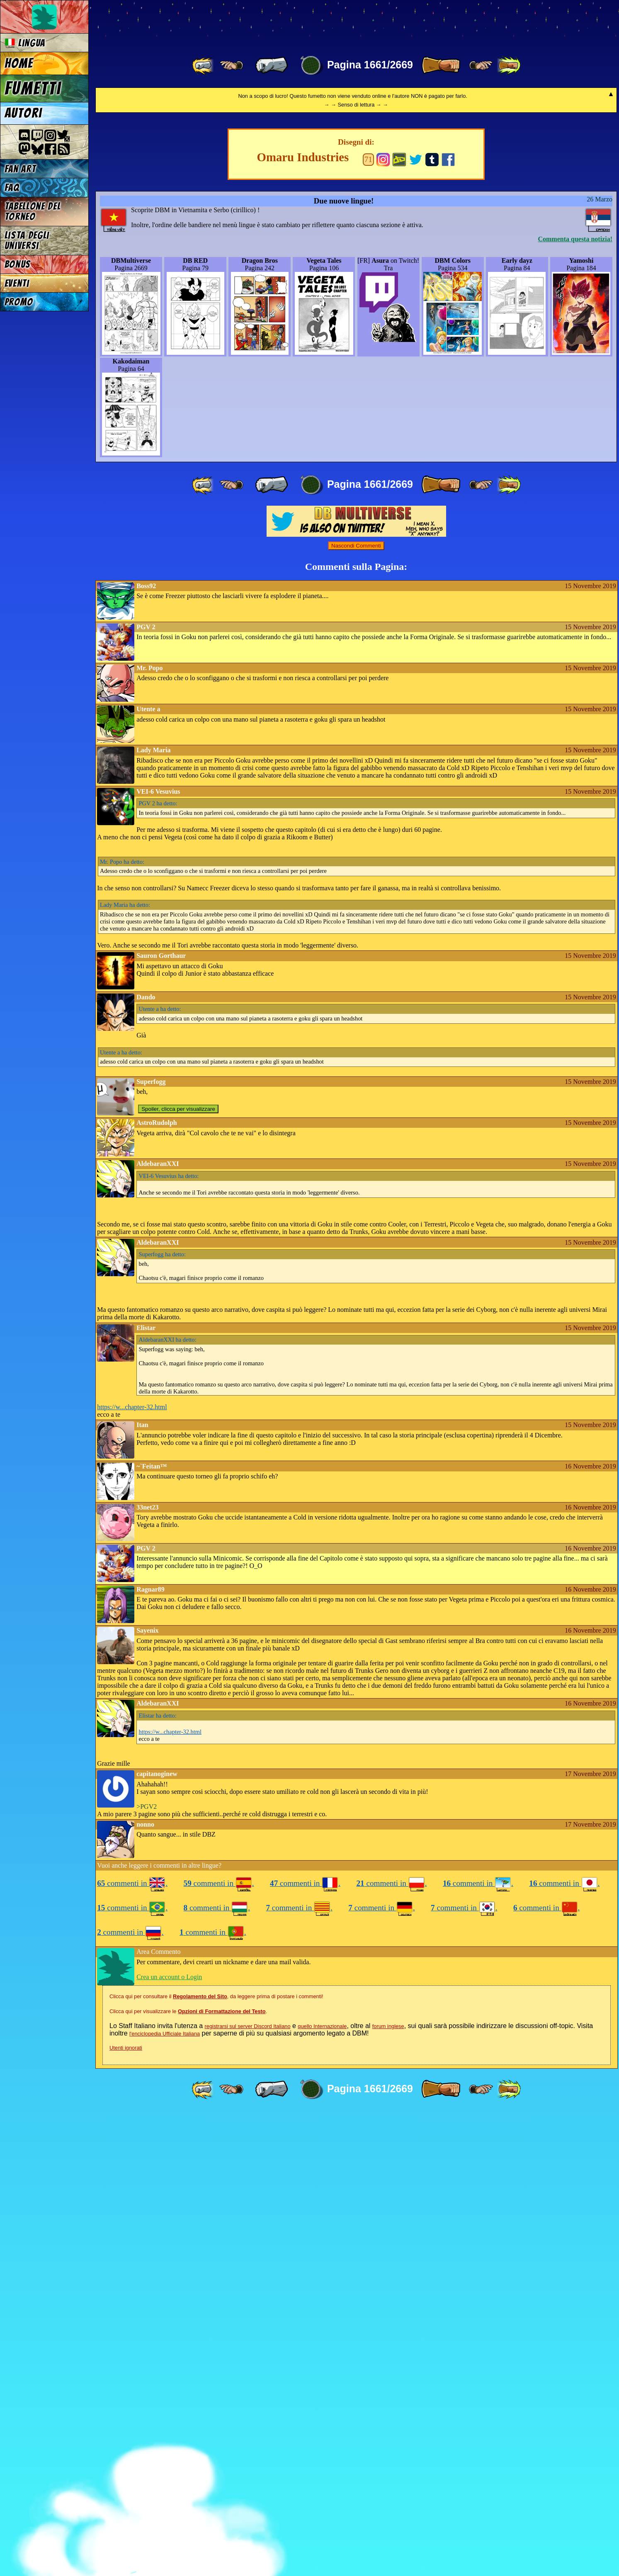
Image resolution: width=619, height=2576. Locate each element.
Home (19, 63)
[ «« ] (203, 65)
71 (368, 623)
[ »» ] (508, 65)
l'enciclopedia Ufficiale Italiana (164, 2497)
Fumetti (33, 88)
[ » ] (441, 65)
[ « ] (271, 65)
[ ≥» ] (480, 65)
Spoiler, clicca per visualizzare (178, 1573)
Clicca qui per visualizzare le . (188, 2475)
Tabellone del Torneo (33, 211)
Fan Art (20, 169)
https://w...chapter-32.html (132, 1870)
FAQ (12, 187)
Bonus (18, 264)
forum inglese (388, 2490)
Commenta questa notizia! (575, 702)
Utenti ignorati (125, 2511)
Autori (23, 113)
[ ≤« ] (231, 65)
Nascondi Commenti (356, 1009)
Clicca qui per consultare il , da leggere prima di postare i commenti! (216, 2460)
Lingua (25, 43)
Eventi (17, 283)
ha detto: (158, 1267)
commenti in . (132, 2347)
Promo (19, 302)
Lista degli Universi (27, 240)
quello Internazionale (322, 2490)
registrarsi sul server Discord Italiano (248, 2490)
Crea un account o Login (169, 2440)
